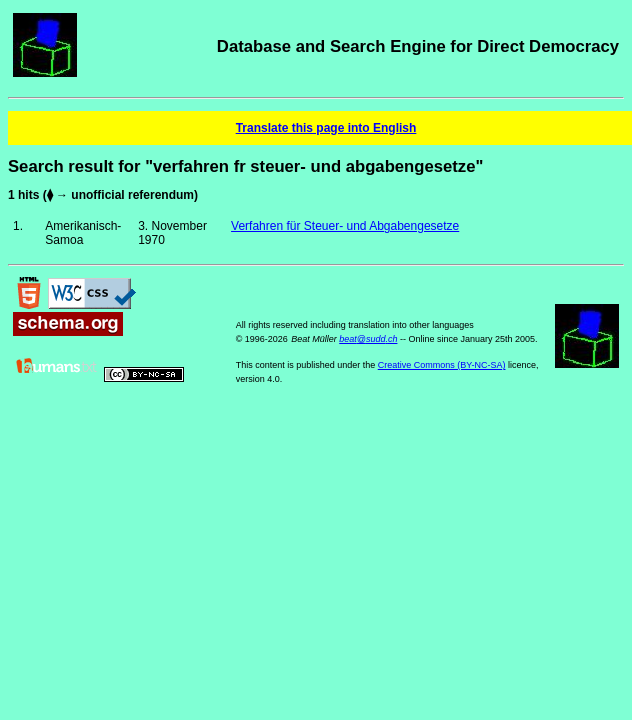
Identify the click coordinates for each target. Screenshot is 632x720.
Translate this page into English (326, 128)
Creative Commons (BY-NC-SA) (442, 365)
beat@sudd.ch (368, 339)
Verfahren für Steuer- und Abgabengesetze (345, 226)
